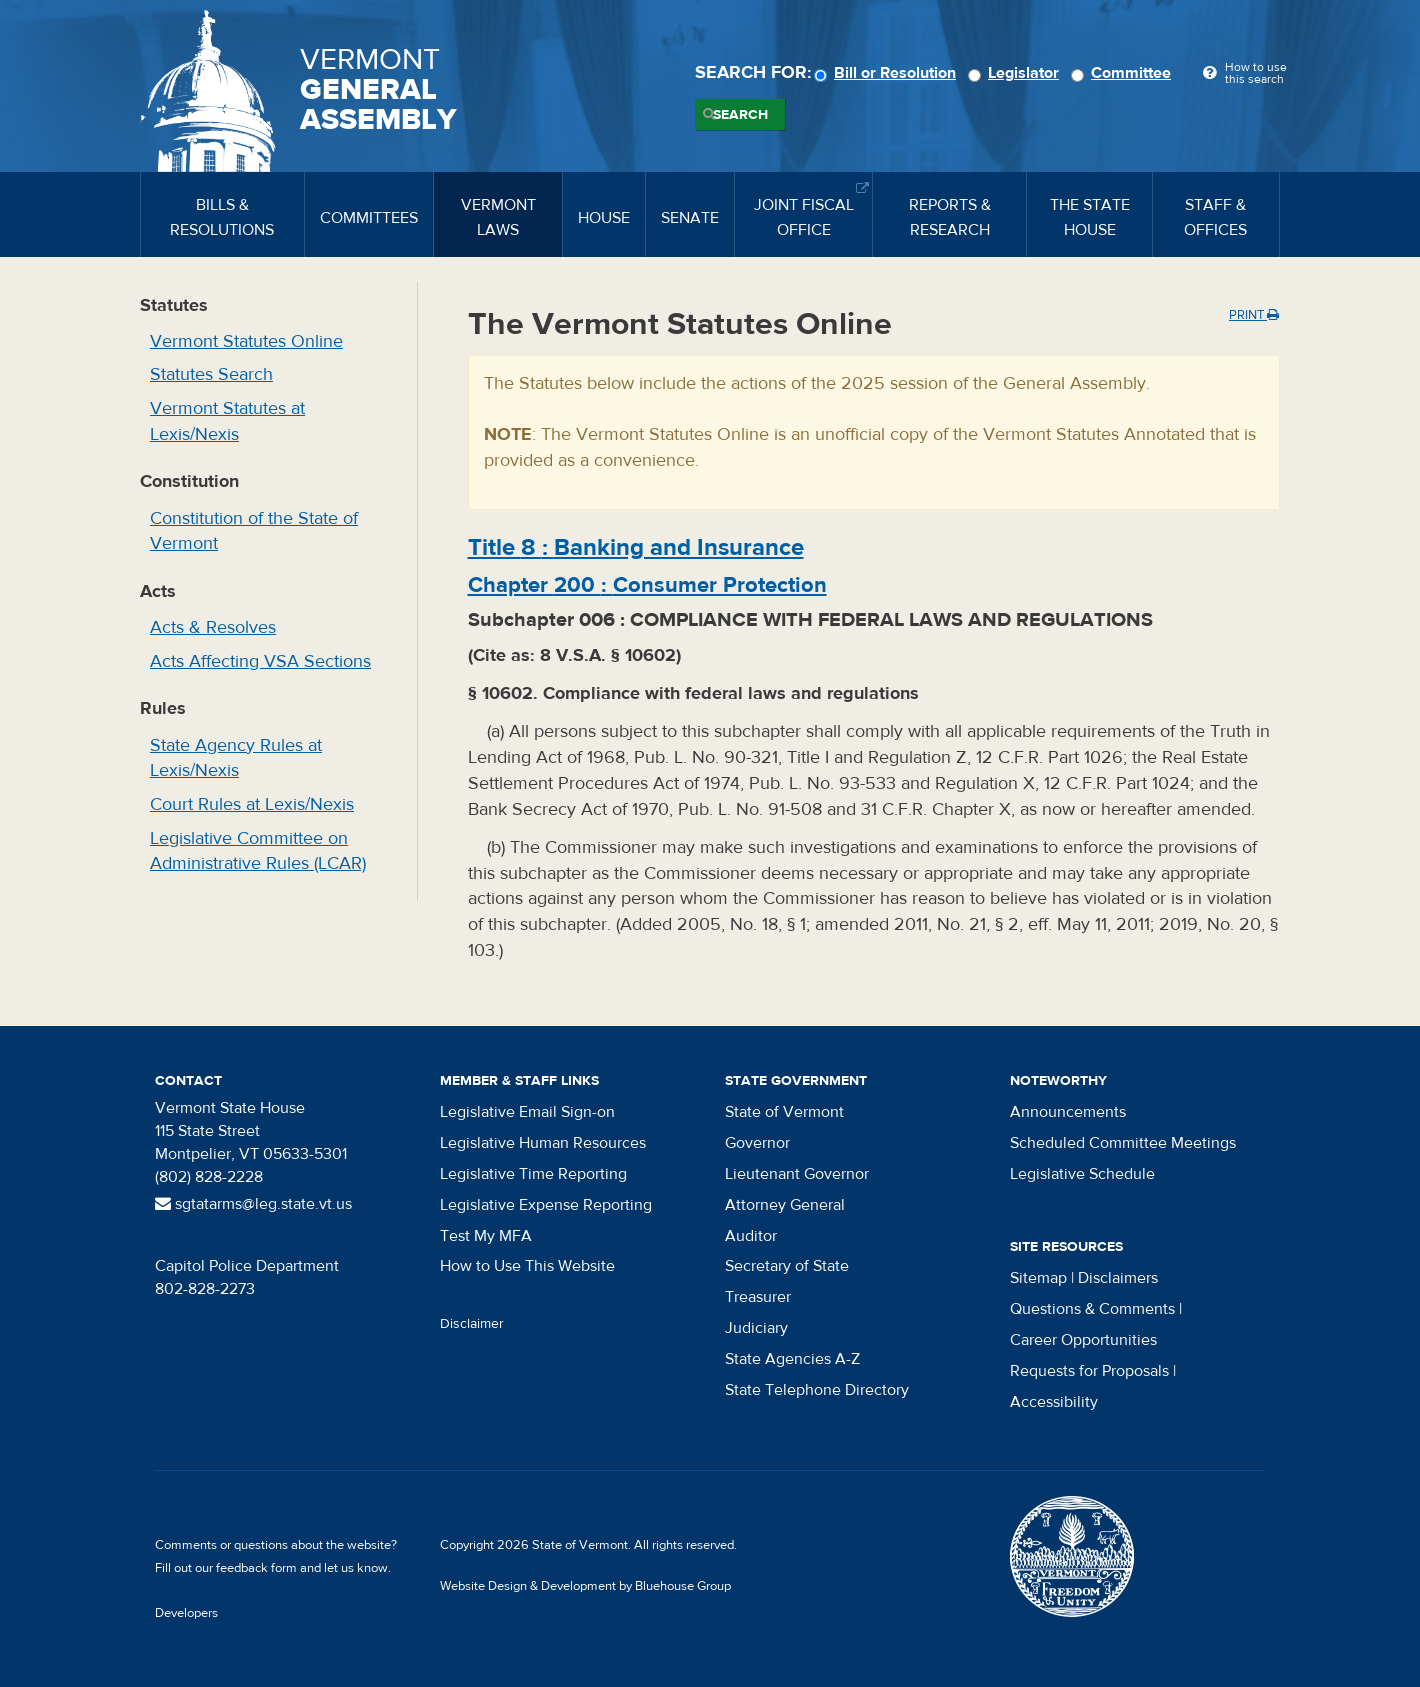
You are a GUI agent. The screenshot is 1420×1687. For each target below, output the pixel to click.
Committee (1124, 73)
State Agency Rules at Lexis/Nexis (236, 758)
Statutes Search (211, 374)
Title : (636, 547)
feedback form (256, 1568)
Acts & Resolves (213, 627)
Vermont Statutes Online (246, 341)
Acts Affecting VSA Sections (260, 661)
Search (740, 115)
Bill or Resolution (888, 73)
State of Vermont (784, 1112)
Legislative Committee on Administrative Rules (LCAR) (258, 851)
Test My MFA (486, 1236)
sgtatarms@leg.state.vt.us (253, 1204)
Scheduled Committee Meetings (1123, 1143)
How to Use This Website (527, 1266)
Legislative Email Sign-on (527, 1112)
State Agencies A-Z (792, 1359)
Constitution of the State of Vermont (254, 531)
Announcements (1068, 1112)
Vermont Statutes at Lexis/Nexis (227, 421)
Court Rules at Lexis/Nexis (252, 804)
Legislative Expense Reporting (546, 1205)
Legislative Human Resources (543, 1143)
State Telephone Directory (817, 1390)
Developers (186, 1613)
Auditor (751, 1236)
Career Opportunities (1083, 1340)
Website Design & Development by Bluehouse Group (585, 1586)
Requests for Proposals (1089, 1371)
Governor (757, 1143)
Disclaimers (1118, 1278)
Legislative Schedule (1082, 1174)
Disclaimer (472, 1324)
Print (1254, 315)
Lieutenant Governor (797, 1174)
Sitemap (1038, 1278)
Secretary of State (787, 1266)
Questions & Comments (1092, 1309)
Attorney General (785, 1205)
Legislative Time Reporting (533, 1174)
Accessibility (1054, 1402)
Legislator (1016, 73)
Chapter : (647, 585)
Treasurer (758, 1297)
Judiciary (756, 1328)
